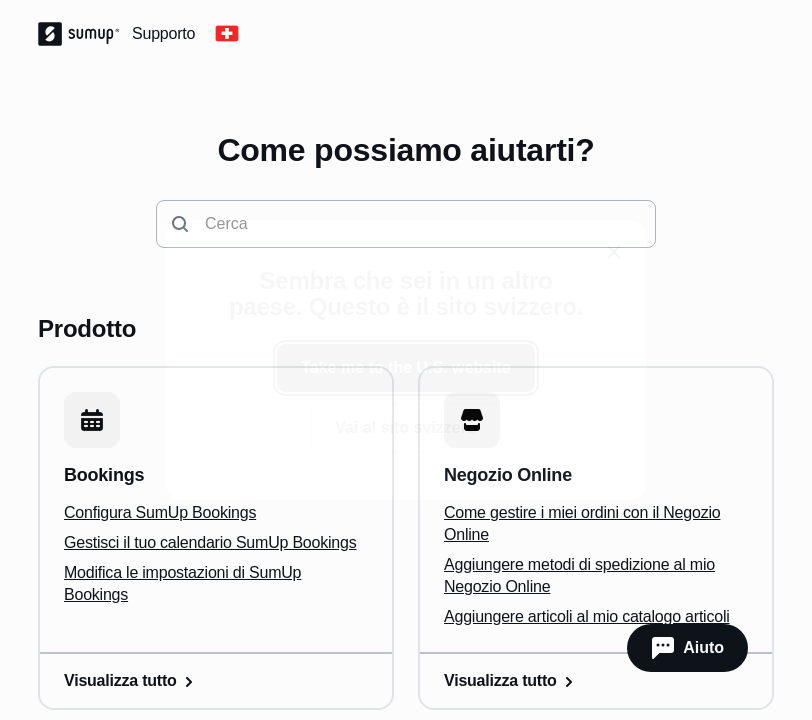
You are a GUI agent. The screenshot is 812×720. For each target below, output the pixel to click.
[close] (614, 252)
